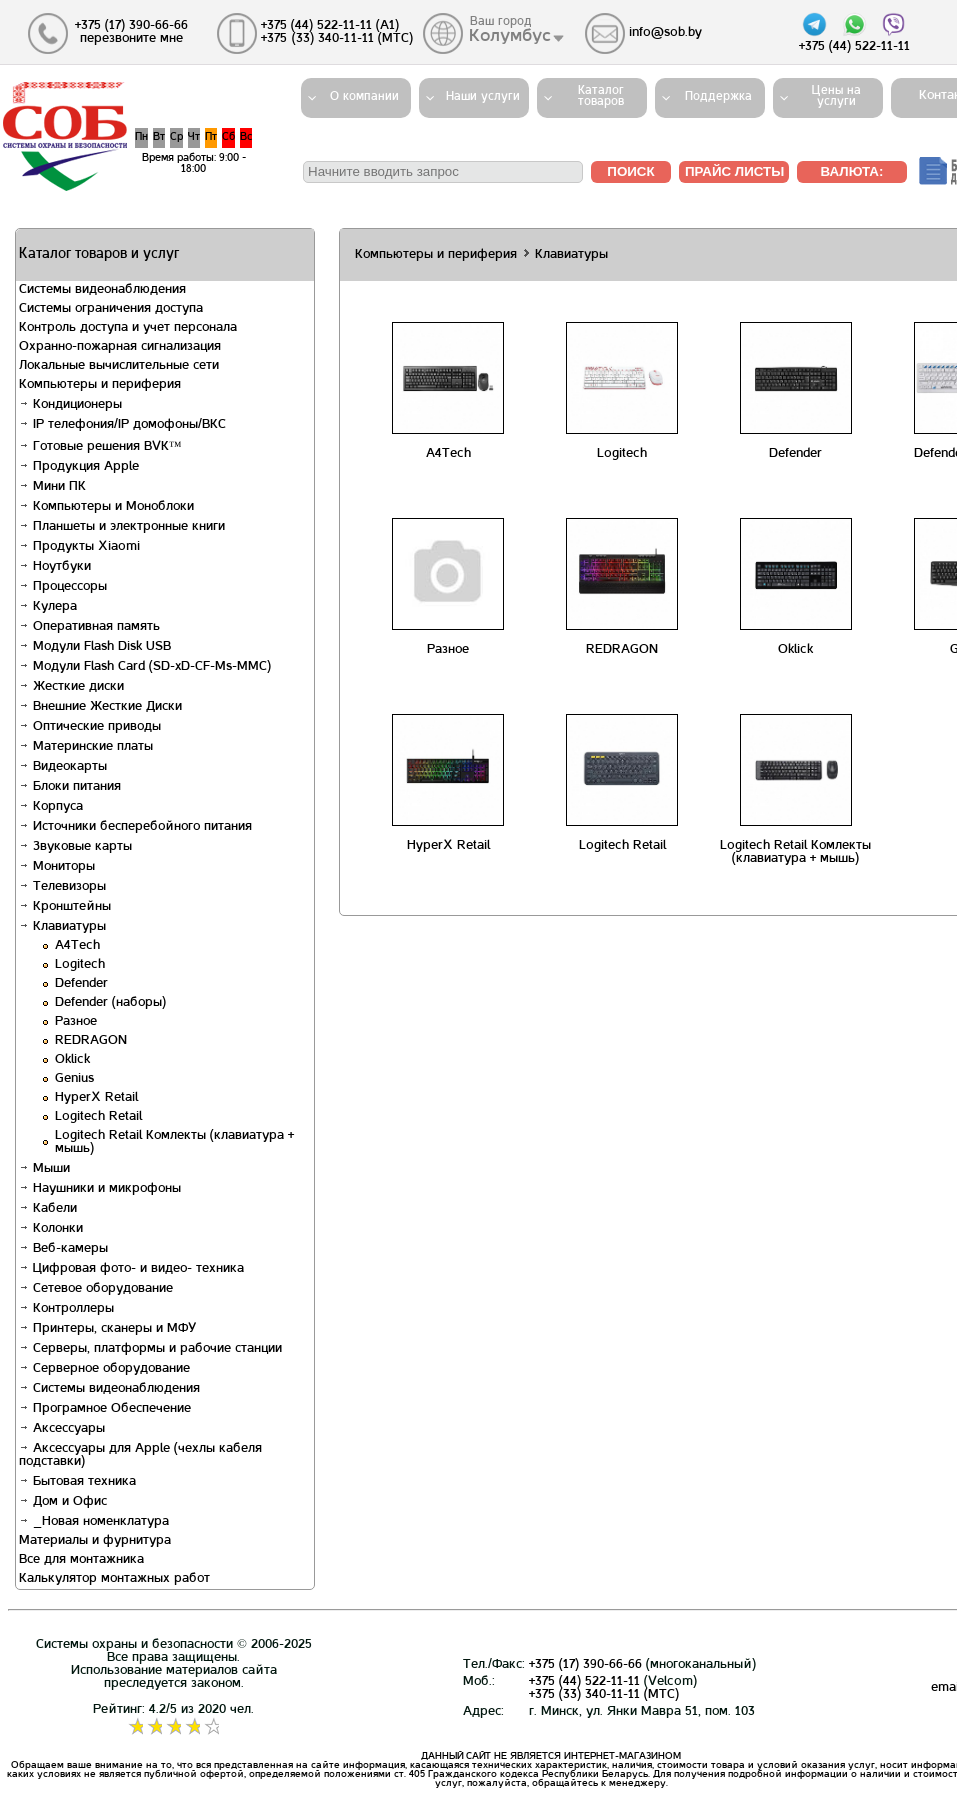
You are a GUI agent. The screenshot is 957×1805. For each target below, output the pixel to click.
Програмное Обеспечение (105, 1409)
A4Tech (77, 946)
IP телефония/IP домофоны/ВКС (122, 425)
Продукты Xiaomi (79, 547)
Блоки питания (70, 787)
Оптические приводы (90, 727)
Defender (81, 984)
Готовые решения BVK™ (100, 447)
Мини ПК (52, 487)
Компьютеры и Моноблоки (106, 507)
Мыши (44, 1169)
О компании (364, 97)
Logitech (80, 965)
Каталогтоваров (601, 96)
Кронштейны (65, 907)
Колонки (51, 1229)
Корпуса (51, 807)
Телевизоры (62, 887)
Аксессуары (62, 1429)
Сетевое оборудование (96, 1289)
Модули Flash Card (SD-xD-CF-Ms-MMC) (145, 667)
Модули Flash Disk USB (95, 647)
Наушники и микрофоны (100, 1189)
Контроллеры (66, 1309)
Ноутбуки (55, 567)
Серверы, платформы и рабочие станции (150, 1349)
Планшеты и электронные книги (122, 527)
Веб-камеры (63, 1249)
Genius (74, 1079)
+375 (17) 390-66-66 (585, 1665)
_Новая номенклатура (94, 1522)
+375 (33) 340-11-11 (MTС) (604, 1695)
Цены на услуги (836, 96)
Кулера (48, 607)
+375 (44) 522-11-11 (584, 1682)
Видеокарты (63, 767)
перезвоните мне (131, 39)
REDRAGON (91, 1041)
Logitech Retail (98, 1117)
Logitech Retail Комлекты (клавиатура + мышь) (795, 852)
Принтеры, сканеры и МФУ (107, 1329)
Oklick (72, 1060)
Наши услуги (483, 97)
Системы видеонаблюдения (109, 1389)
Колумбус (511, 37)
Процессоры (63, 587)
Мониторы (57, 867)
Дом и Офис (63, 1502)
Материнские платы (86, 747)
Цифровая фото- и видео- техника (131, 1269)
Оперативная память (89, 627)
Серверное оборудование (104, 1369)
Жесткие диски (71, 687)
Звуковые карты (75, 847)
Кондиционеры (70, 405)
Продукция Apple (79, 467)
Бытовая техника (77, 1482)
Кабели (48, 1209)
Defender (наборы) (110, 1003)
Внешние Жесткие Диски (100, 707)
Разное (76, 1022)
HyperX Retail (96, 1098)
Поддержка (718, 97)
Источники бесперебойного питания (135, 827)
